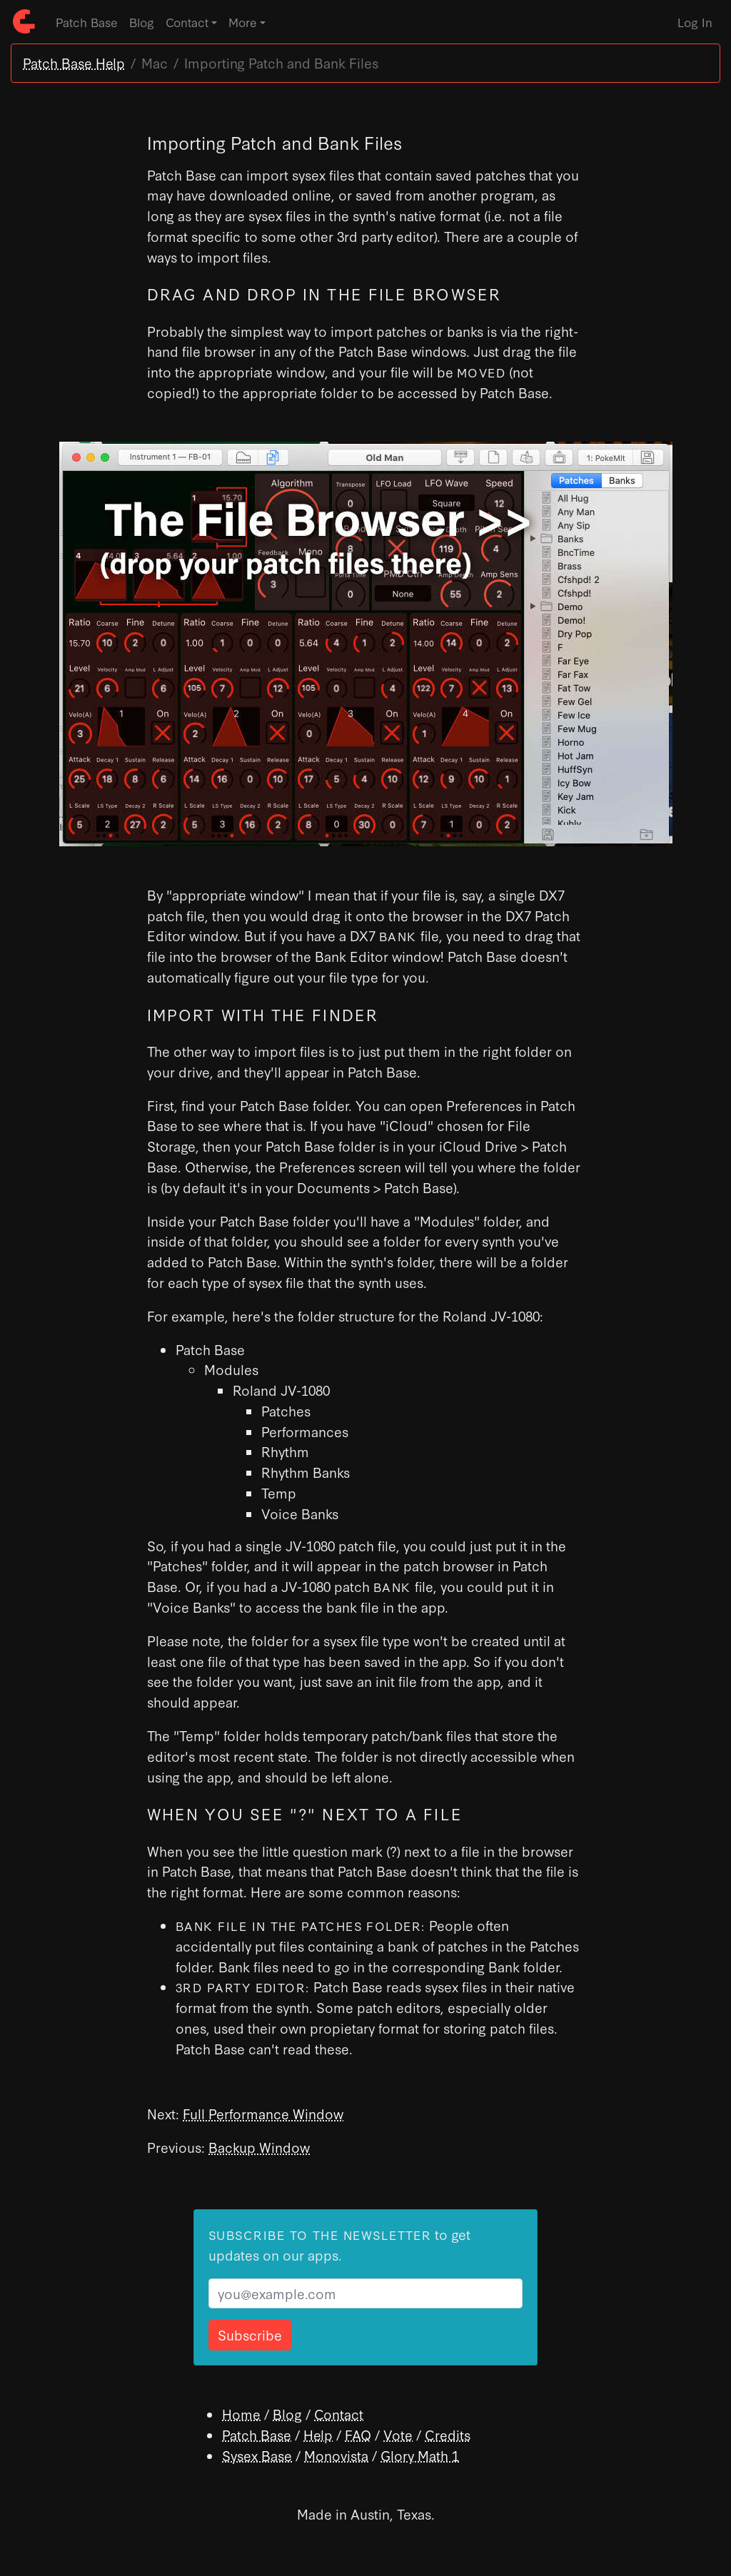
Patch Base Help (74, 62)
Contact (338, 2413)
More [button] (242, 22)
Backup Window (259, 2146)
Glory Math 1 (419, 2455)
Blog (141, 22)
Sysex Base (257, 2455)
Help (318, 2434)
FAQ (358, 2434)
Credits (447, 2434)
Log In (694, 22)
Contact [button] (187, 22)
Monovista (336, 2455)
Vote (398, 2434)
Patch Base (87, 22)
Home (241, 2413)
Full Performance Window (263, 2113)
